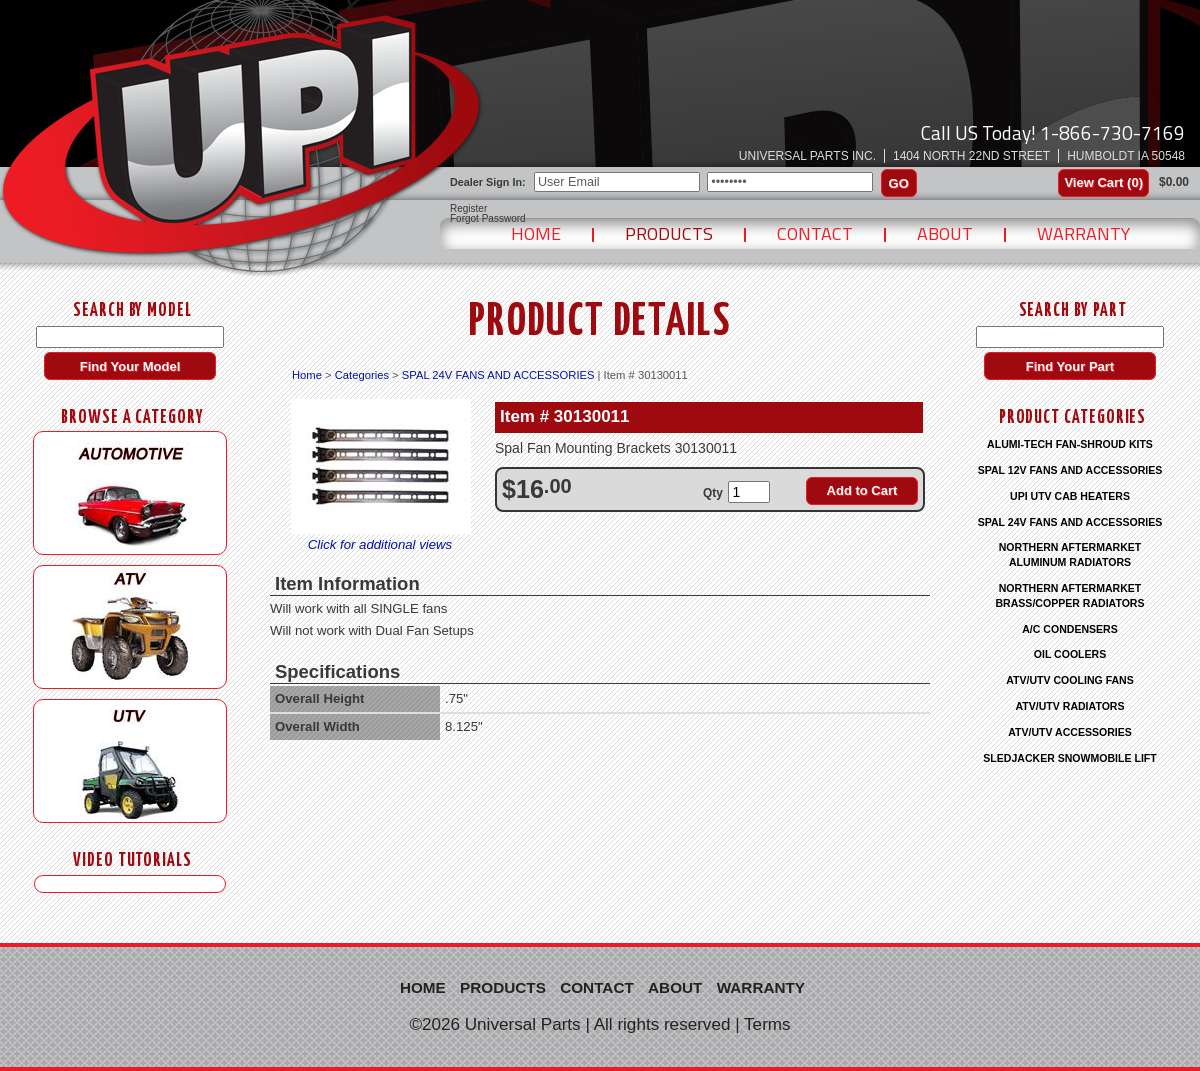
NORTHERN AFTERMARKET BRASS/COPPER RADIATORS (1069, 595)
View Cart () (1103, 182)
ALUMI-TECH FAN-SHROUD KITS (1070, 444)
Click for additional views (380, 544)
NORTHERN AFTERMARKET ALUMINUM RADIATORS (1070, 554)
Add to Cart (862, 490)
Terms (767, 1024)
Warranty (1083, 233)
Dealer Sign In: (488, 182)
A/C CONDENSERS (1070, 629)
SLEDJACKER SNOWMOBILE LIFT (1069, 758)
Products (669, 233)
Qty (713, 493)
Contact (815, 233)
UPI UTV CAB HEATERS (1070, 496)
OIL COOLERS (1070, 654)
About (945, 233)
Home (536, 233)
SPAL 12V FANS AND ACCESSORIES (1070, 470)
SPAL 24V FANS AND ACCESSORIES (498, 375)
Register (468, 209)
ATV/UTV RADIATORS (1070, 706)
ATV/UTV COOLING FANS (1070, 680)
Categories (362, 375)
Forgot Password (488, 219)
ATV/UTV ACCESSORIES (1070, 732)
